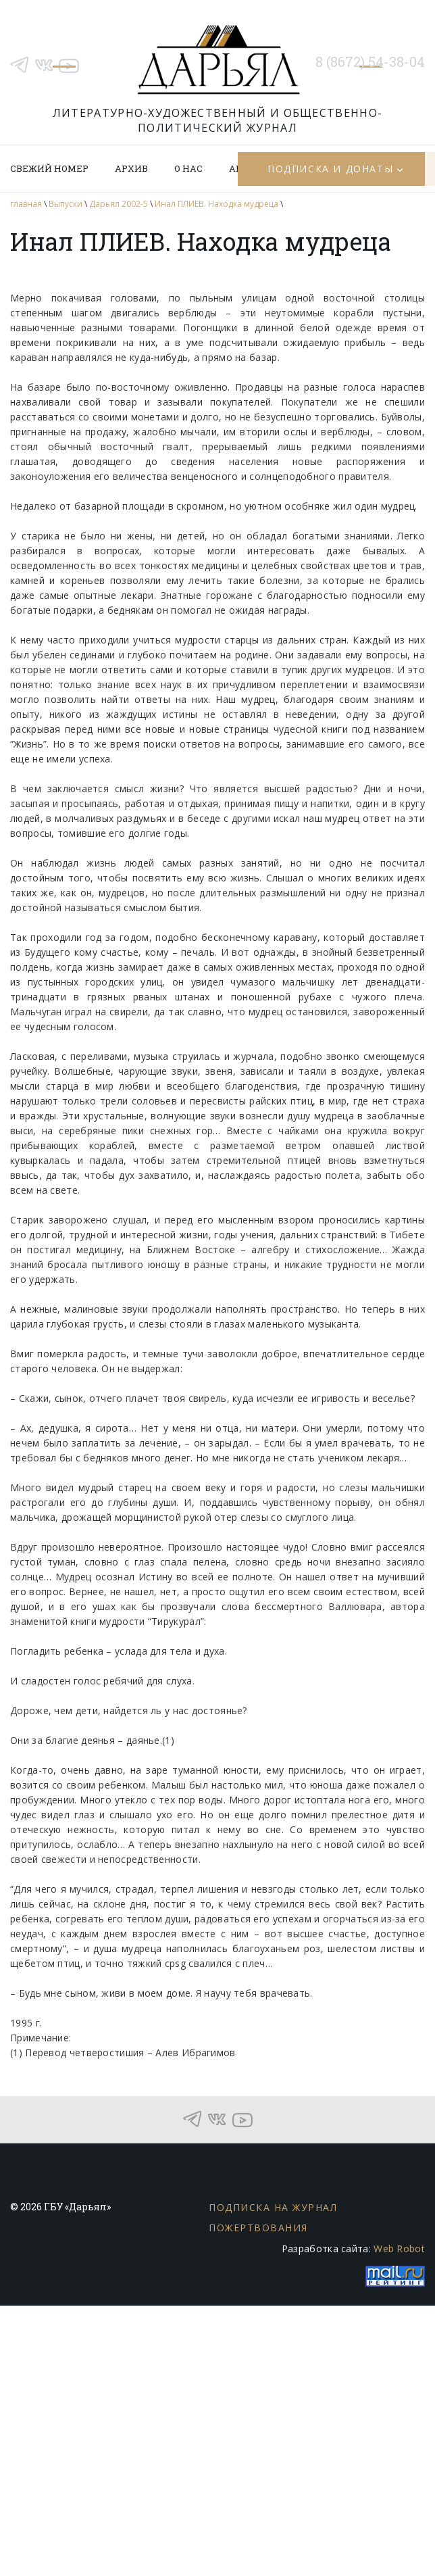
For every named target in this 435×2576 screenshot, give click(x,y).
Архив (131, 168)
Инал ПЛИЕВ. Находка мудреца (216, 204)
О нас (188, 168)
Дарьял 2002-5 (118, 204)
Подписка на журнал (273, 2207)
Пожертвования (258, 2227)
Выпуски (65, 204)
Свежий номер (49, 168)
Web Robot (399, 2248)
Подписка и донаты (330, 168)
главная (26, 204)
